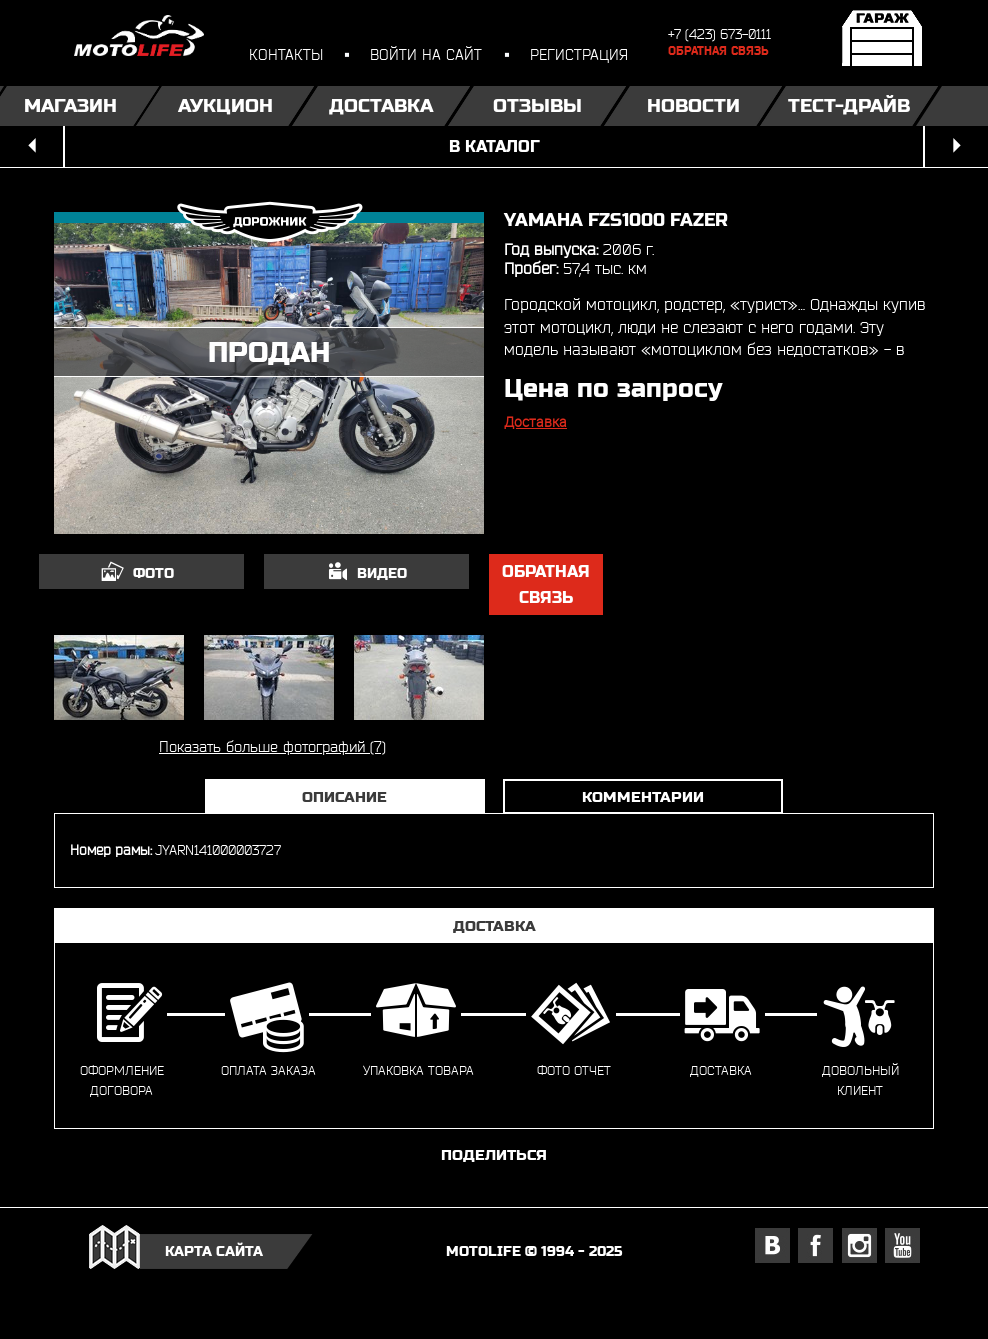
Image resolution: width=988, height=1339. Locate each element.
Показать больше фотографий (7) (272, 746)
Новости (693, 105)
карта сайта (214, 1251)
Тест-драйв (849, 105)
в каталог (494, 146)
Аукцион (225, 105)
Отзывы (537, 105)
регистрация (579, 54)
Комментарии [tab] (643, 796)
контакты (286, 54)
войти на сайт (426, 54)
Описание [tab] (344, 796)
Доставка (381, 105)
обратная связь (546, 584)
